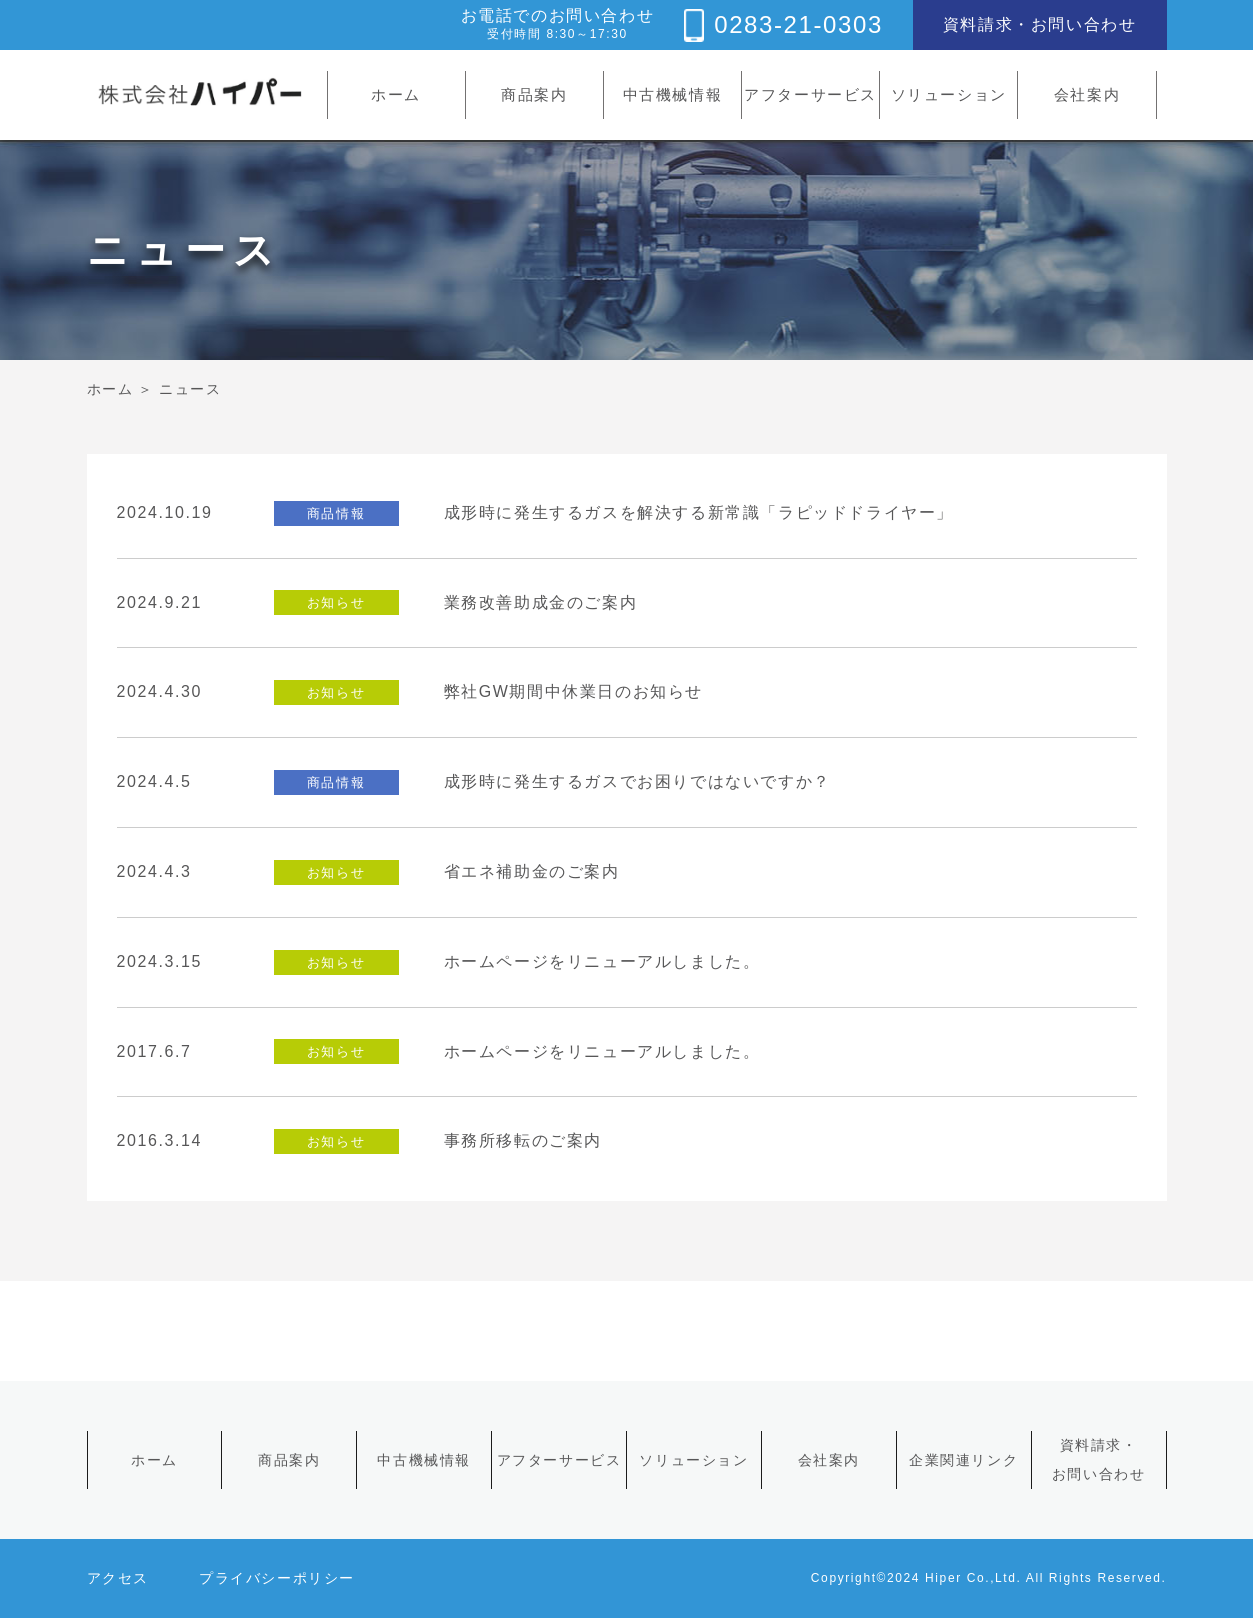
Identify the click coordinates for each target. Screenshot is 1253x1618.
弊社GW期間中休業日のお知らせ (574, 691)
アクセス (118, 1578)
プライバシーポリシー (277, 1578)
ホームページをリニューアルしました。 (602, 961)
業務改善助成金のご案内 (541, 602)
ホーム (396, 94)
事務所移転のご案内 (523, 1140)
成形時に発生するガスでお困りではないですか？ (637, 781)
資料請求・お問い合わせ (1040, 24)
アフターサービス (810, 94)
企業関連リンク (963, 1460)
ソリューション (949, 94)
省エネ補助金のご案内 (532, 871)
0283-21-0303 (798, 24)
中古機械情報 (673, 94)
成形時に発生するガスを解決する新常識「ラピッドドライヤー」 (699, 512)
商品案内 (534, 94)
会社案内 (1087, 94)
